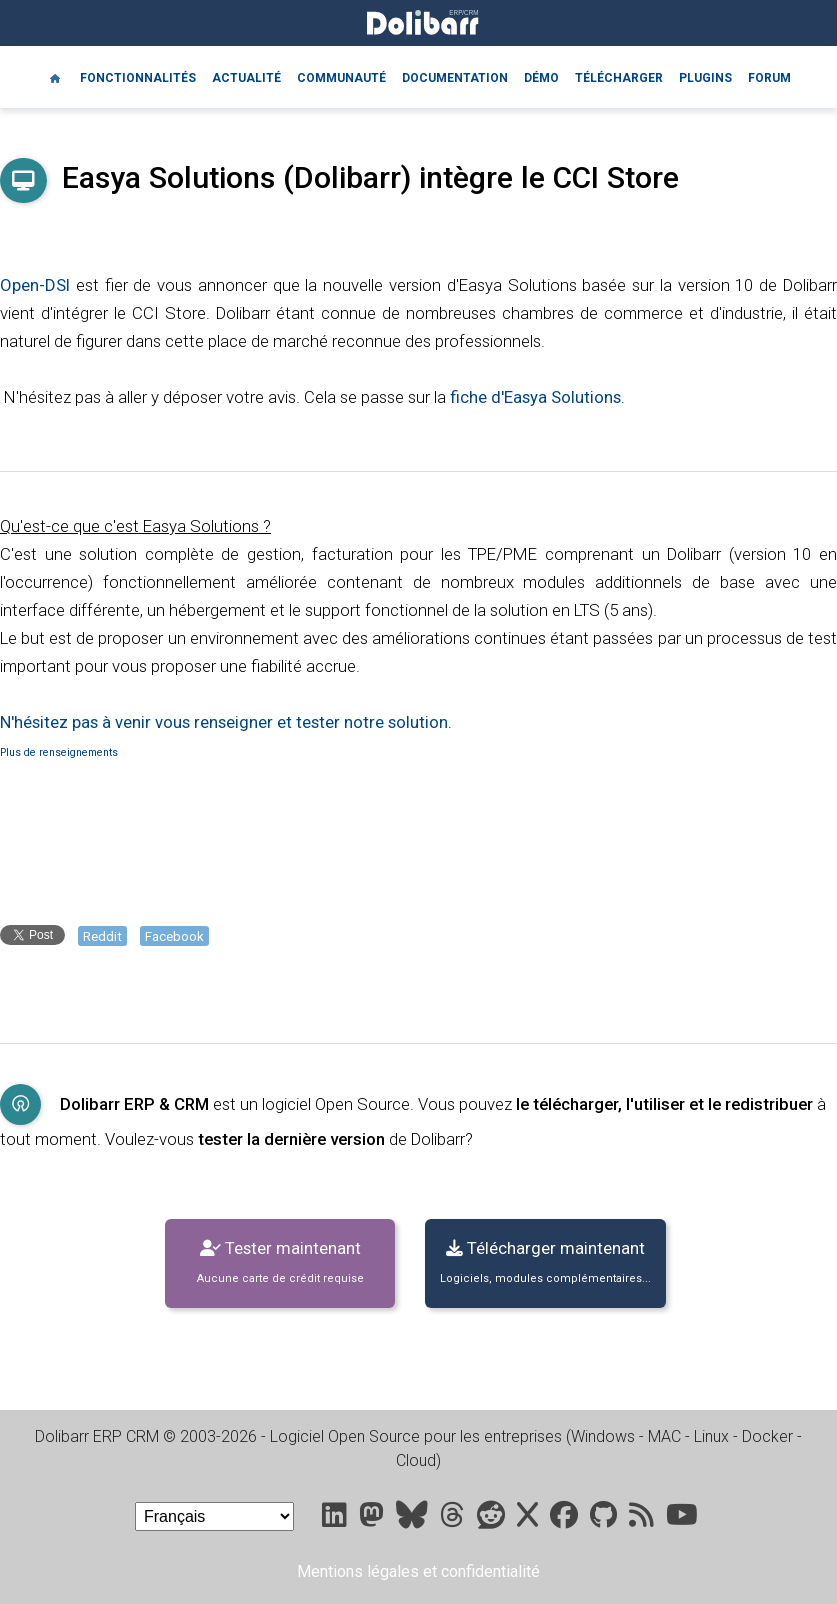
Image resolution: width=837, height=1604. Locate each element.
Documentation (455, 78)
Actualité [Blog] (246, 78)
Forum (769, 78)
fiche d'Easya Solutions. (537, 397)
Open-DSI (35, 285)
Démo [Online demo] (541, 78)
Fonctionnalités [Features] (138, 78)
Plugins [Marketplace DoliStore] (705, 78)
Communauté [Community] (341, 78)
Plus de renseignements (59, 752)
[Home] (55, 77)
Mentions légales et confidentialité (418, 1571)
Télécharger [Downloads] (619, 78)
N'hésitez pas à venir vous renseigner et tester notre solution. (226, 722)
